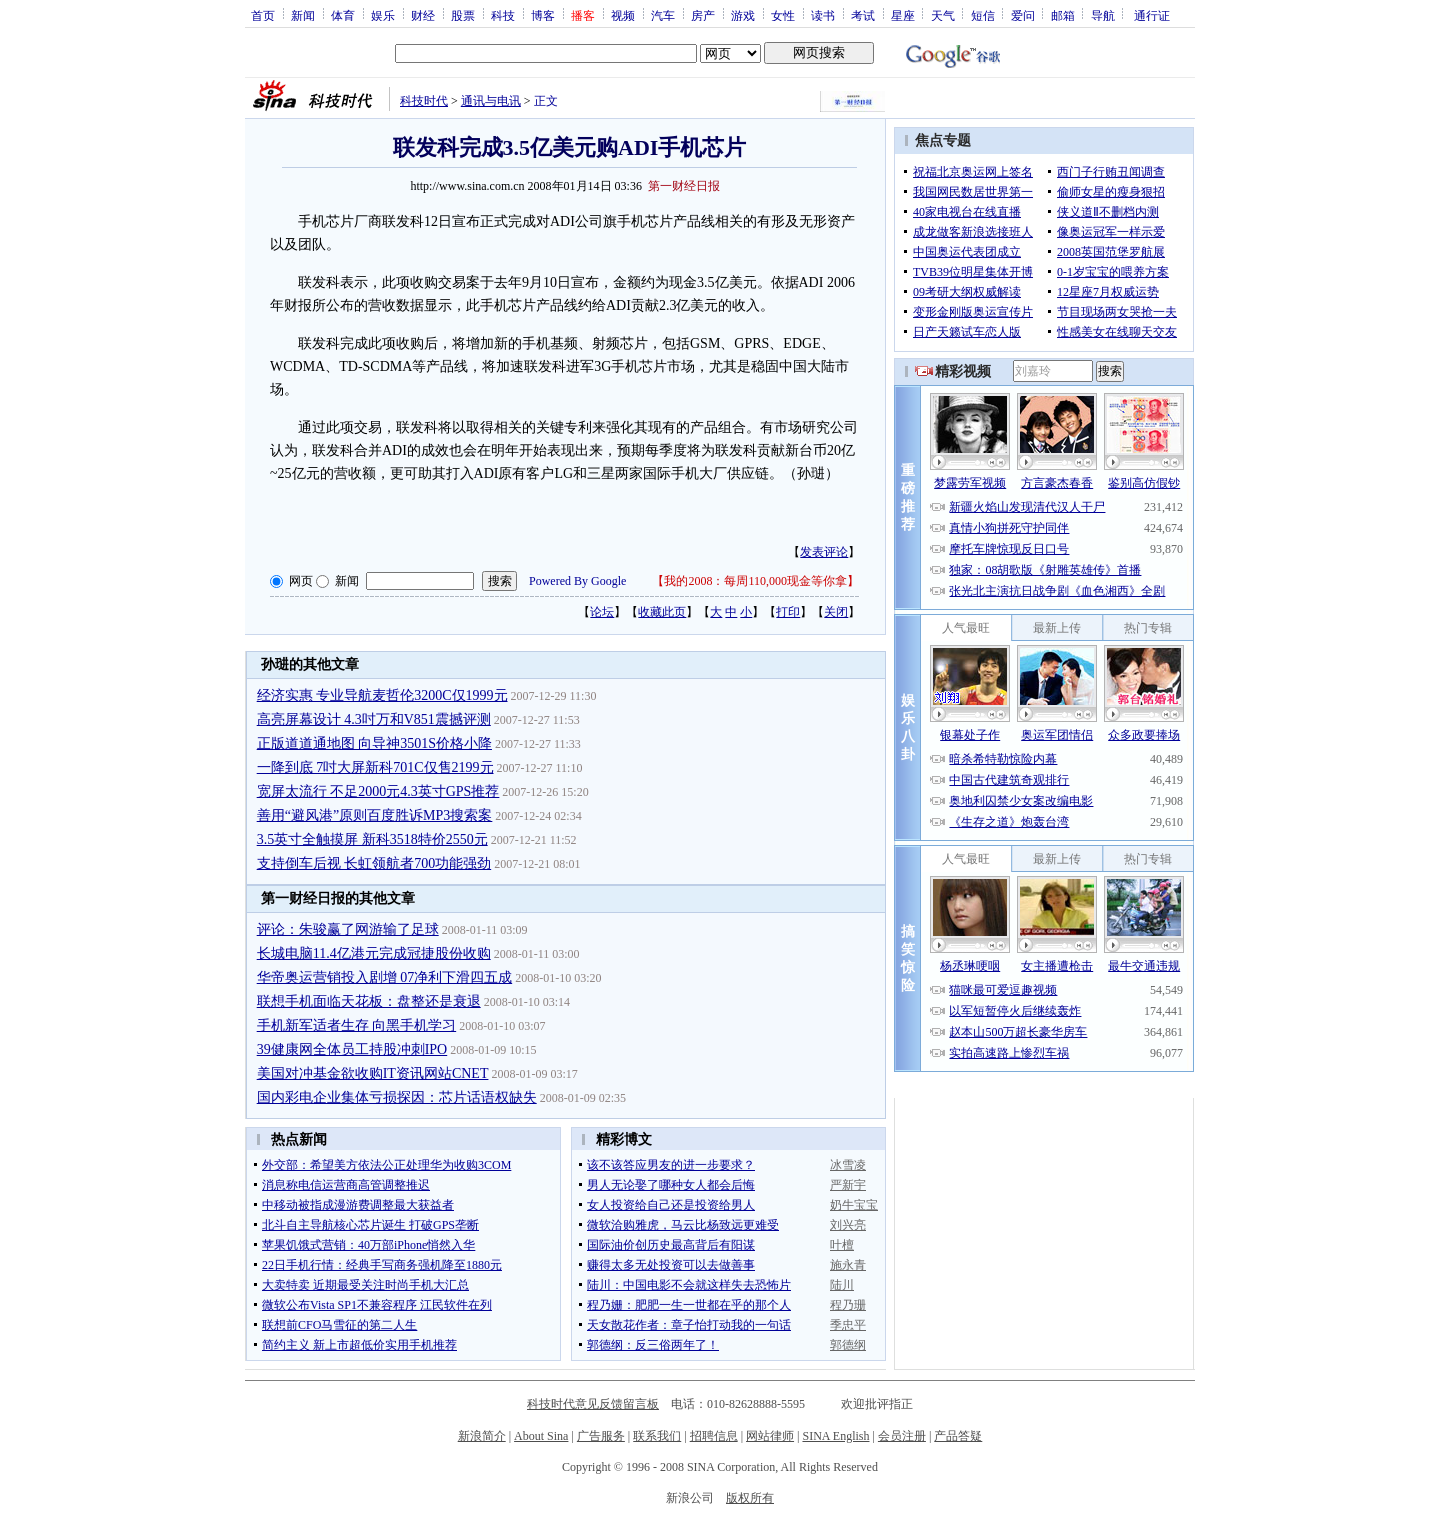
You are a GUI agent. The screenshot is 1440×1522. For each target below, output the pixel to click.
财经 (423, 15)
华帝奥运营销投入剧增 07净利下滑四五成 (385, 977)
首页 (263, 15)
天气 (943, 15)
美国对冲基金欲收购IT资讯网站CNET (373, 1073)
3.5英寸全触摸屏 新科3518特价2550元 (372, 839)
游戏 (743, 15)
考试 (863, 15)
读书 (823, 15)
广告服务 (601, 1436)
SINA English (835, 1436)
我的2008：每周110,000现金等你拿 (755, 581)
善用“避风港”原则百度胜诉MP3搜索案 (375, 815)
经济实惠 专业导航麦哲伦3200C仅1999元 (382, 695)
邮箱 (1063, 15)
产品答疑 (958, 1436)
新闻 (303, 15)
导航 (1103, 15)
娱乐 (383, 15)
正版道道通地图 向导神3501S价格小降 (374, 743)
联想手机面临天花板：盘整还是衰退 (369, 1001)
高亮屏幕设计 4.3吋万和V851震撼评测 (374, 719)
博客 (543, 15)
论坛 (602, 612)
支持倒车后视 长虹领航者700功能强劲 (374, 863)
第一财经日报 (684, 186)
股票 (463, 15)
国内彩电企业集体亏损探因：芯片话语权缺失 (397, 1097)
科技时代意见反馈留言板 (593, 1404)
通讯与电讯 (491, 101)
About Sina (541, 1436)
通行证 (1152, 15)
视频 (623, 15)
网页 (301, 581)
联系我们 (657, 1436)
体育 (343, 15)
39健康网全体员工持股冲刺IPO (352, 1049)
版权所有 (750, 1498)
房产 (703, 15)
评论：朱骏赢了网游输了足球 (348, 929)
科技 (503, 15)
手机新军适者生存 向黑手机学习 (357, 1025)
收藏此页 (662, 612)
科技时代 (424, 101)
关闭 (836, 612)
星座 (903, 15)
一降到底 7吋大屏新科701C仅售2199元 (375, 767)
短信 (983, 15)
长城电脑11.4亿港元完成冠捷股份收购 (374, 953)
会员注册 (902, 1436)
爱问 (1023, 15)
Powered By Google (577, 581)
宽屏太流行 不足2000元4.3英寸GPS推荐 (378, 791)
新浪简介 (482, 1436)
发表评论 (824, 552)
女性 (783, 15)
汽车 (663, 15)
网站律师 (770, 1436)
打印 (788, 612)
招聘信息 (714, 1436)
